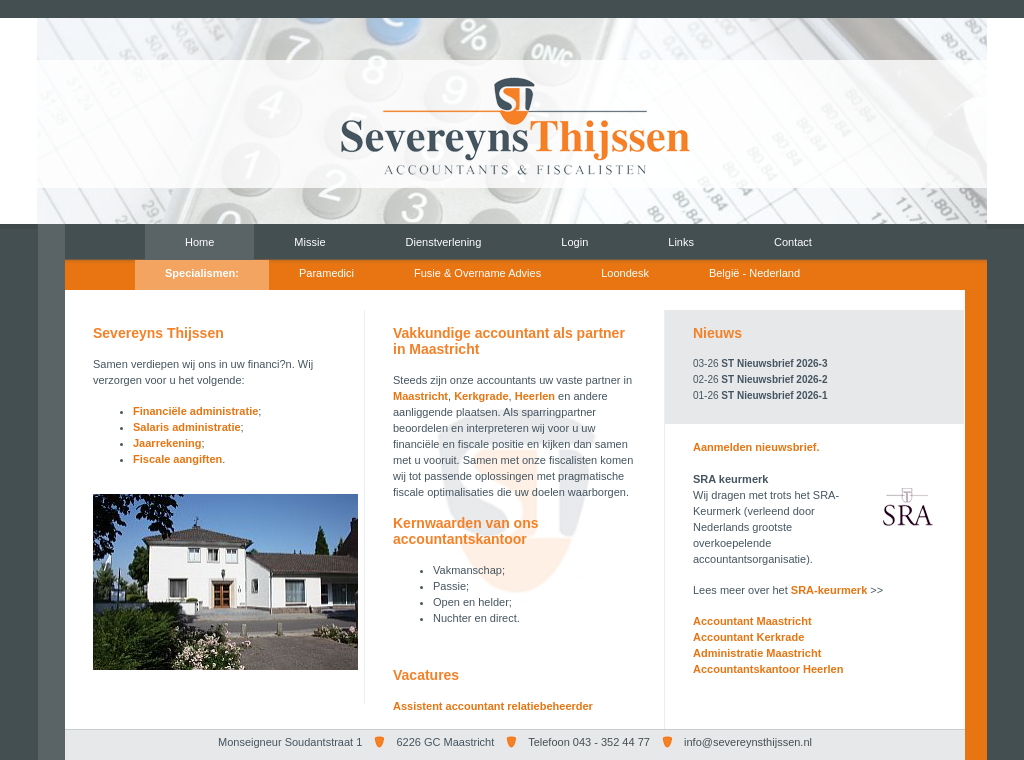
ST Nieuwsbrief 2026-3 (774, 363)
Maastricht (420, 396)
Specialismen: (202, 273)
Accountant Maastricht (752, 621)
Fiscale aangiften (177, 459)
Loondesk (625, 273)
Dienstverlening (444, 242)
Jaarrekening (167, 443)
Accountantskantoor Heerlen (768, 669)
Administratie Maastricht (757, 653)
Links (681, 242)
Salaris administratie (187, 427)
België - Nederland (754, 273)
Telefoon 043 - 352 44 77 (589, 742)
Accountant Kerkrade (748, 637)
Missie (309, 242)
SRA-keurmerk (829, 590)
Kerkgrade (481, 396)
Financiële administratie (195, 411)
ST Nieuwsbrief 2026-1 (774, 395)
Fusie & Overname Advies (477, 273)
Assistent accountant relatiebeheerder (493, 706)
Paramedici (326, 273)
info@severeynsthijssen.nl (748, 742)
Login (574, 242)
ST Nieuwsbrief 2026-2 (774, 379)
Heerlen (535, 396)
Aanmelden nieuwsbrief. (756, 447)
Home (199, 242)
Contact (793, 242)
